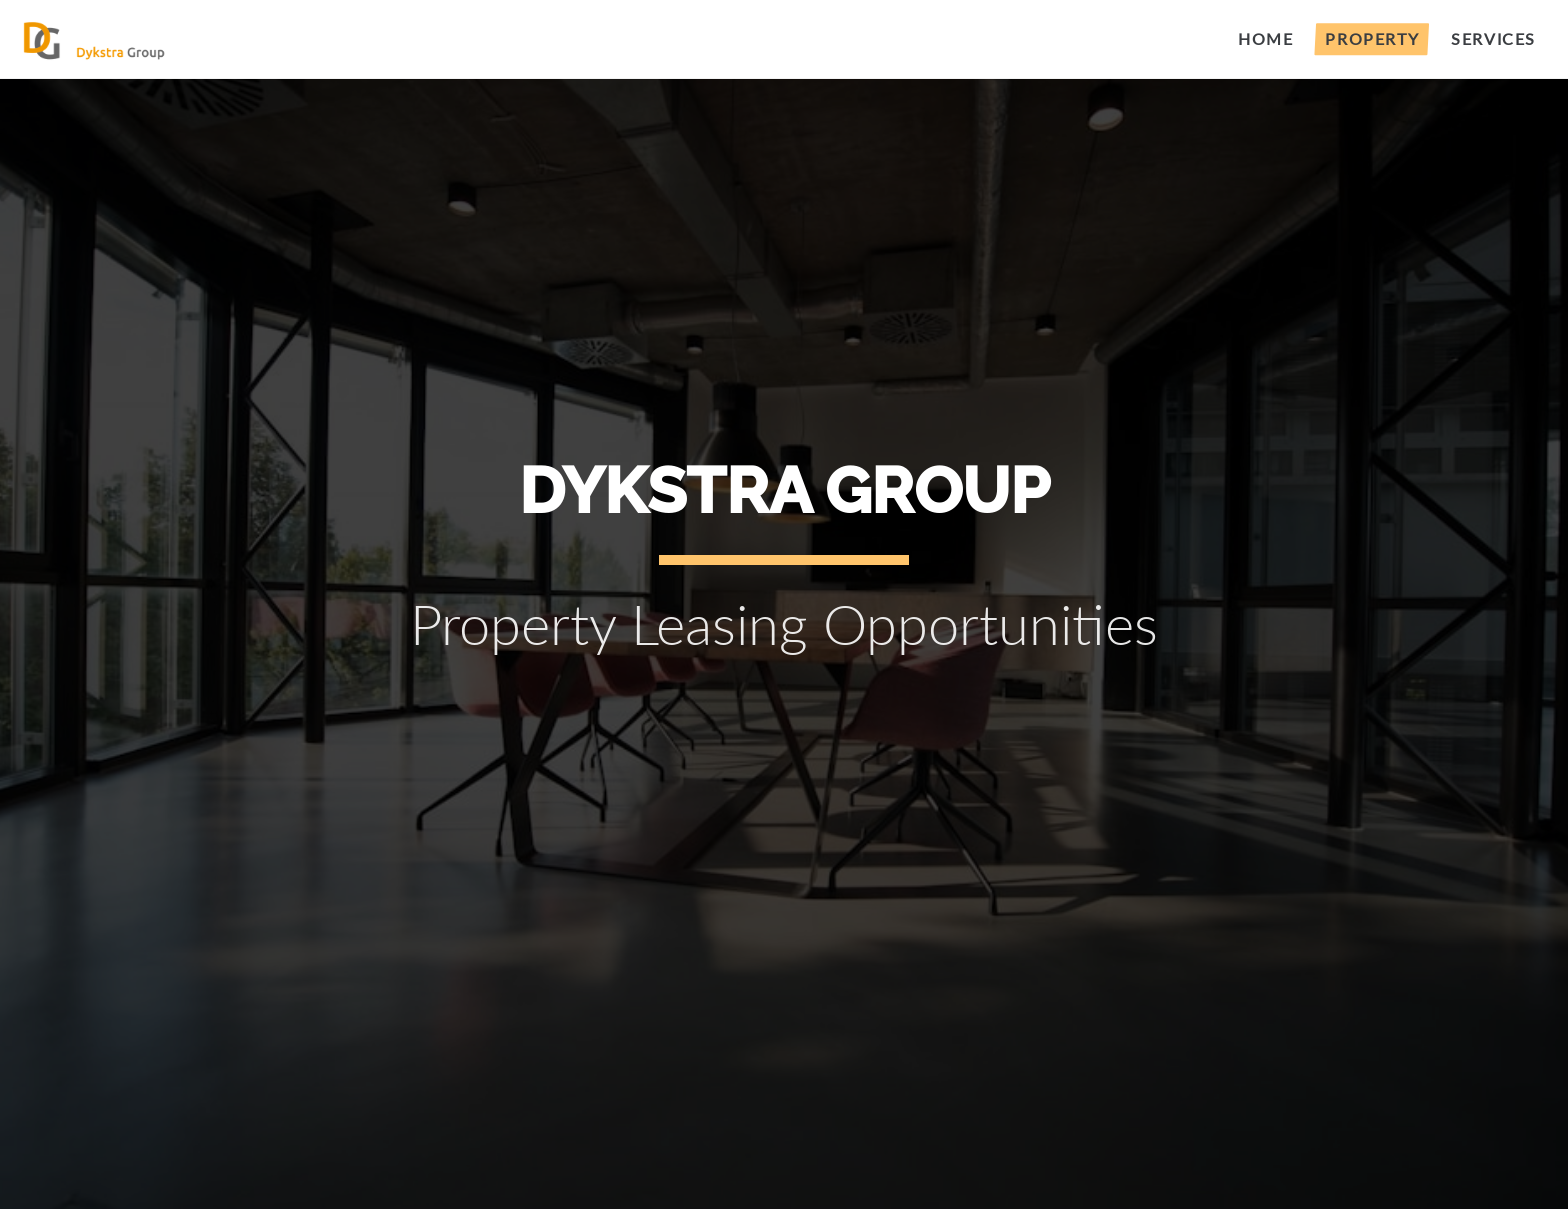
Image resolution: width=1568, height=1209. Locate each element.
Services (1493, 38)
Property (1372, 38)
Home (1265, 38)
